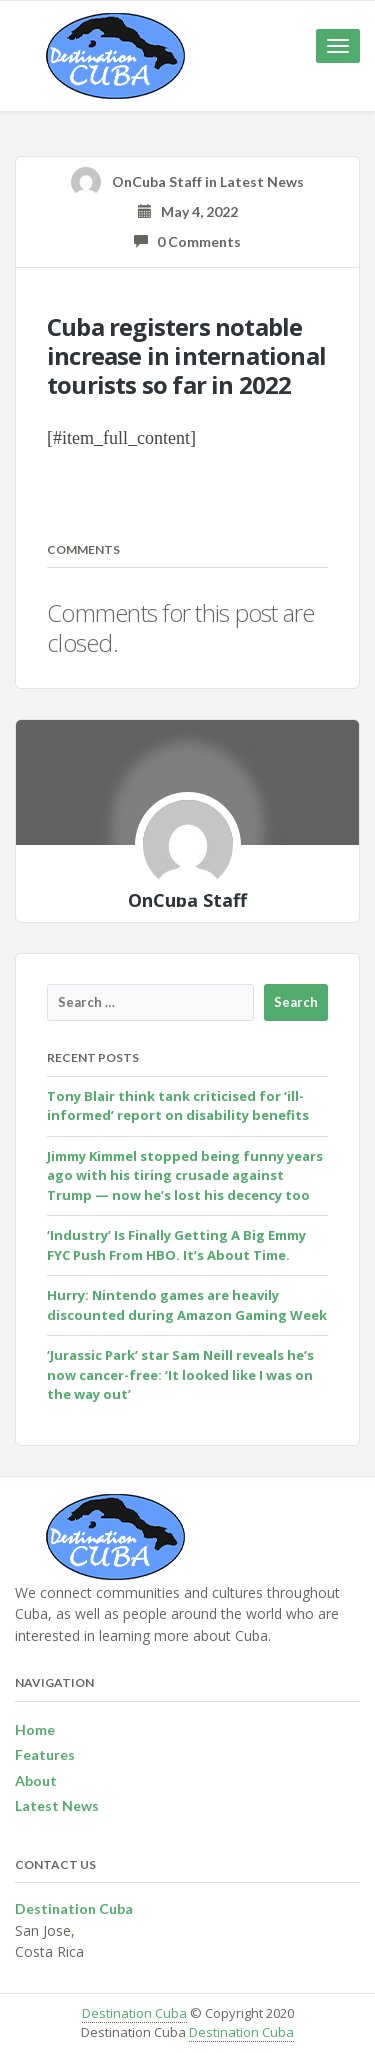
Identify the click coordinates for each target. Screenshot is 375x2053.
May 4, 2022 (188, 211)
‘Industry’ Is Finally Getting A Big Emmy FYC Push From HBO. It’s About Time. (176, 1245)
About (36, 1780)
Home (35, 1729)
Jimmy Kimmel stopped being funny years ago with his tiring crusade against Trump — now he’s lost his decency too (185, 1175)
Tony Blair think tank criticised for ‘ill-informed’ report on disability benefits (178, 1106)
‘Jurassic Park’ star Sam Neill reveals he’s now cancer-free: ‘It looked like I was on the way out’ (180, 1374)
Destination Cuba (134, 2013)
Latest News (262, 181)
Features (45, 1754)
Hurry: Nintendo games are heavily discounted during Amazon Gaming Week (187, 1305)
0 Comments (187, 241)
